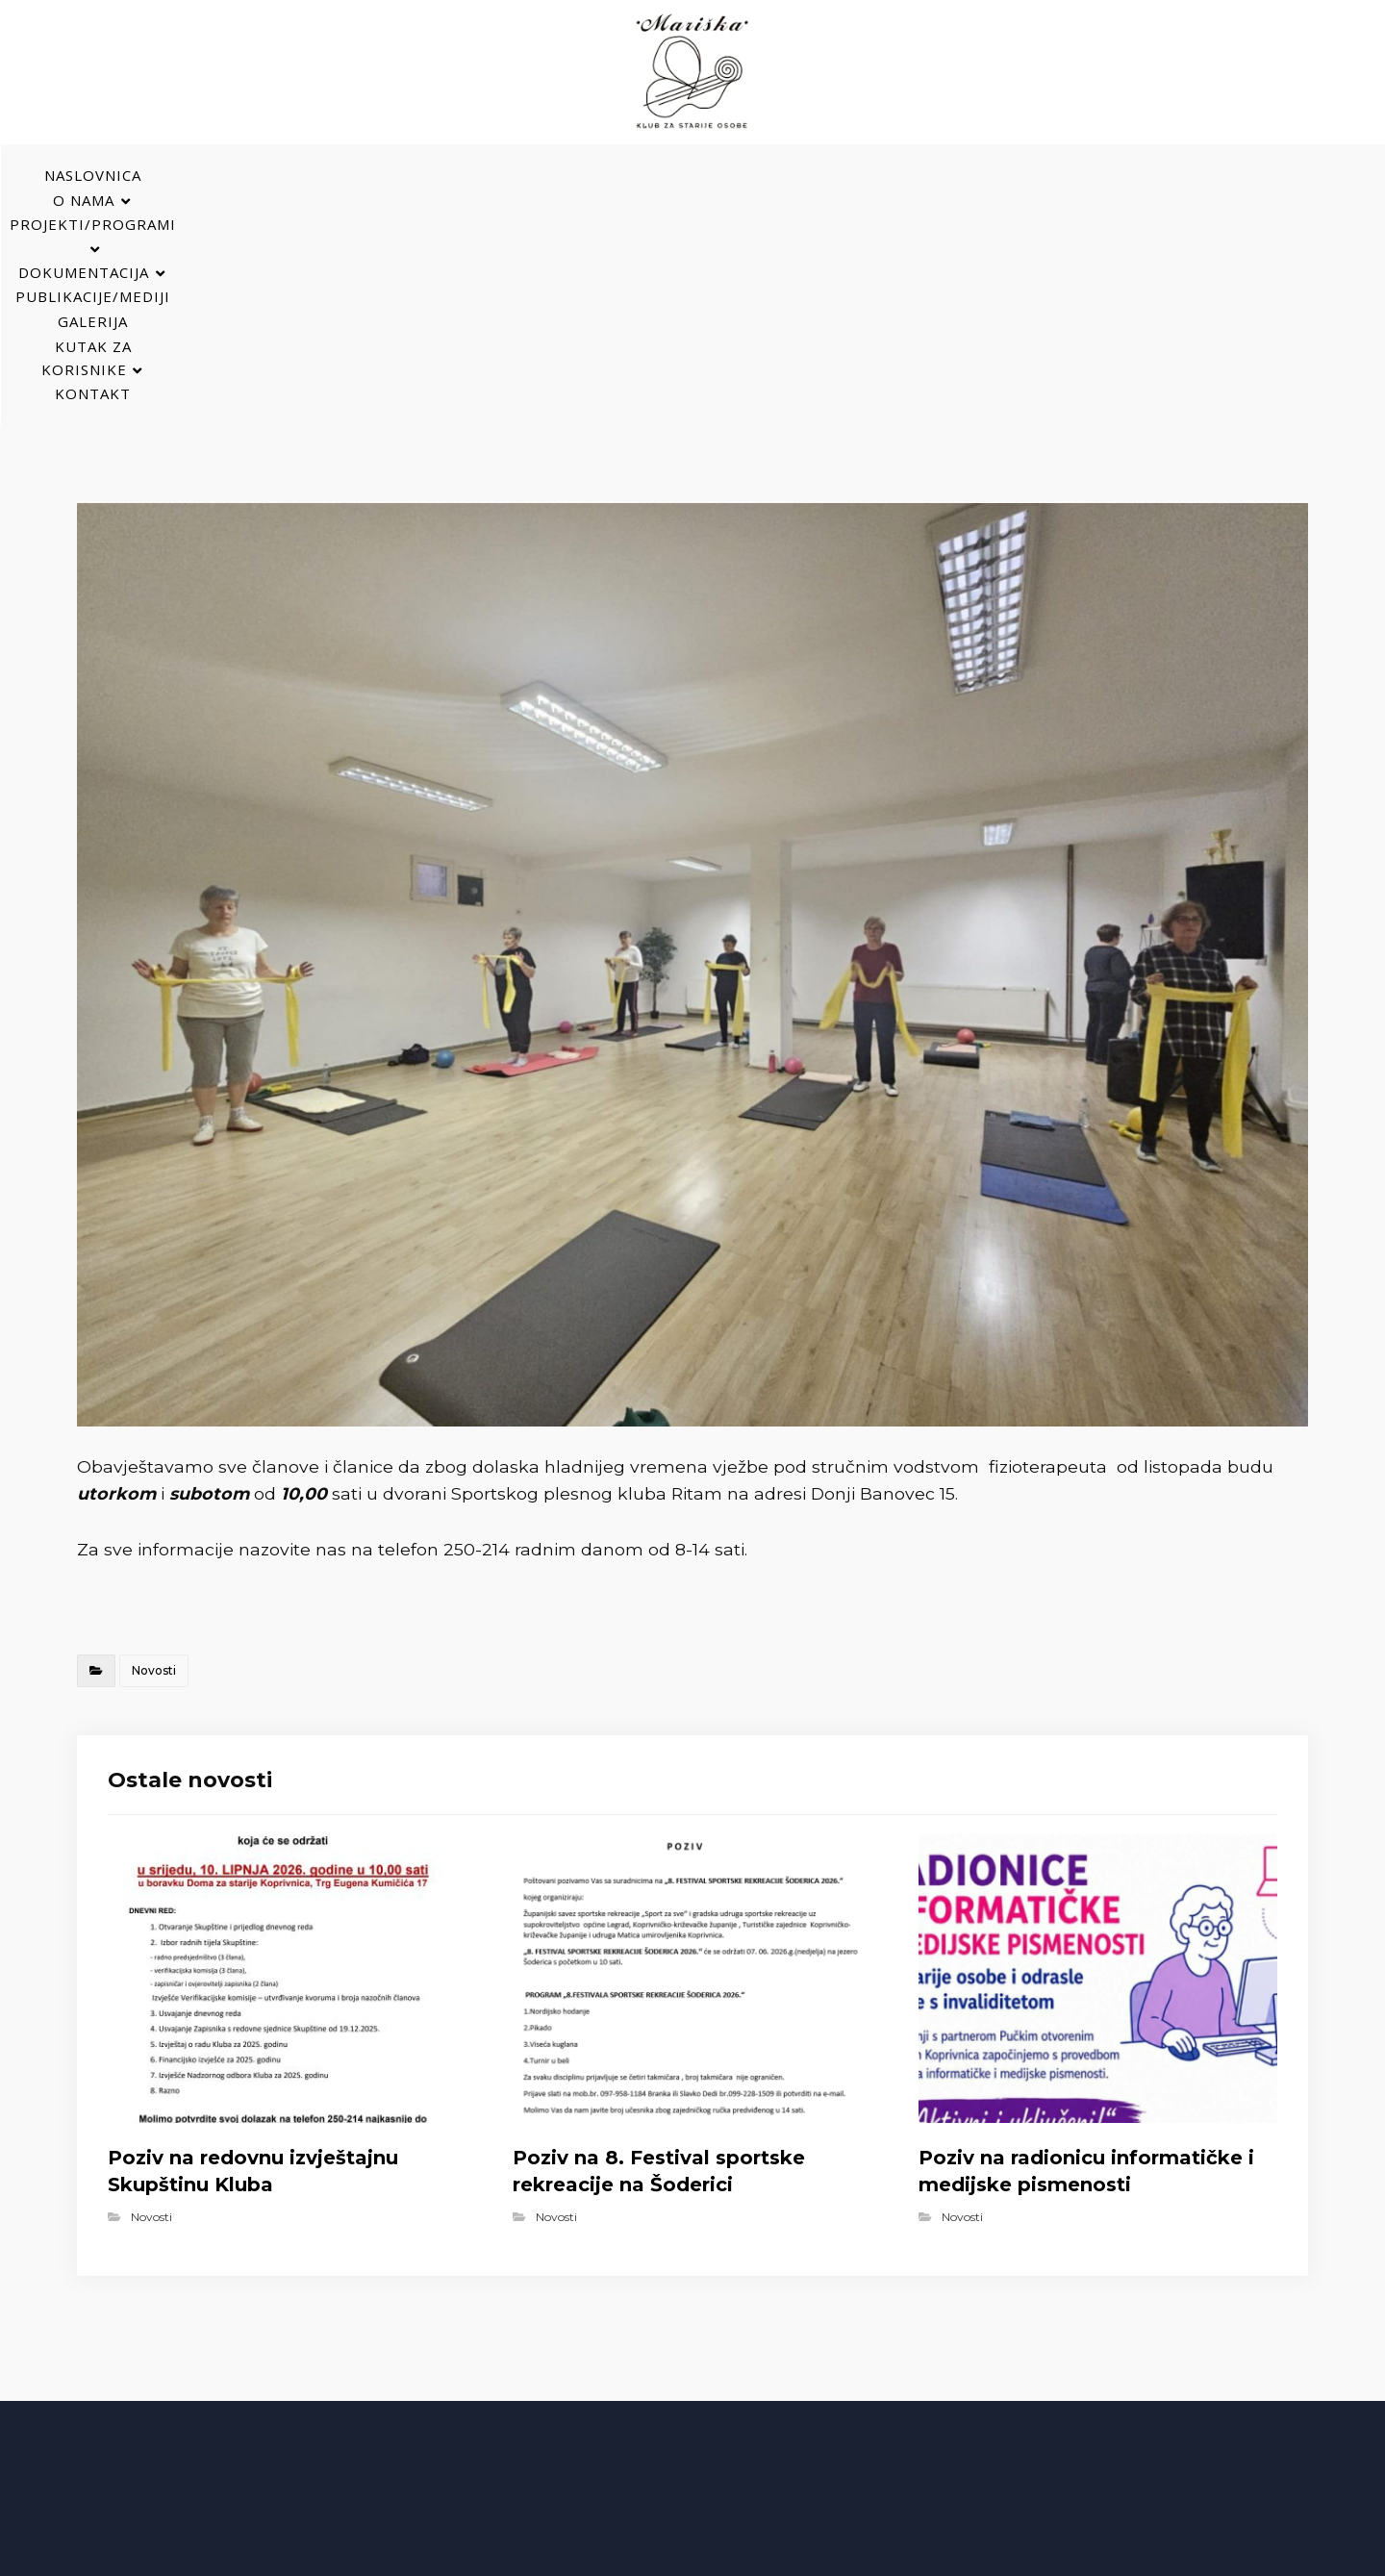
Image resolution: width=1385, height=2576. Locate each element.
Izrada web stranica (865, 2557)
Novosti (154, 1452)
